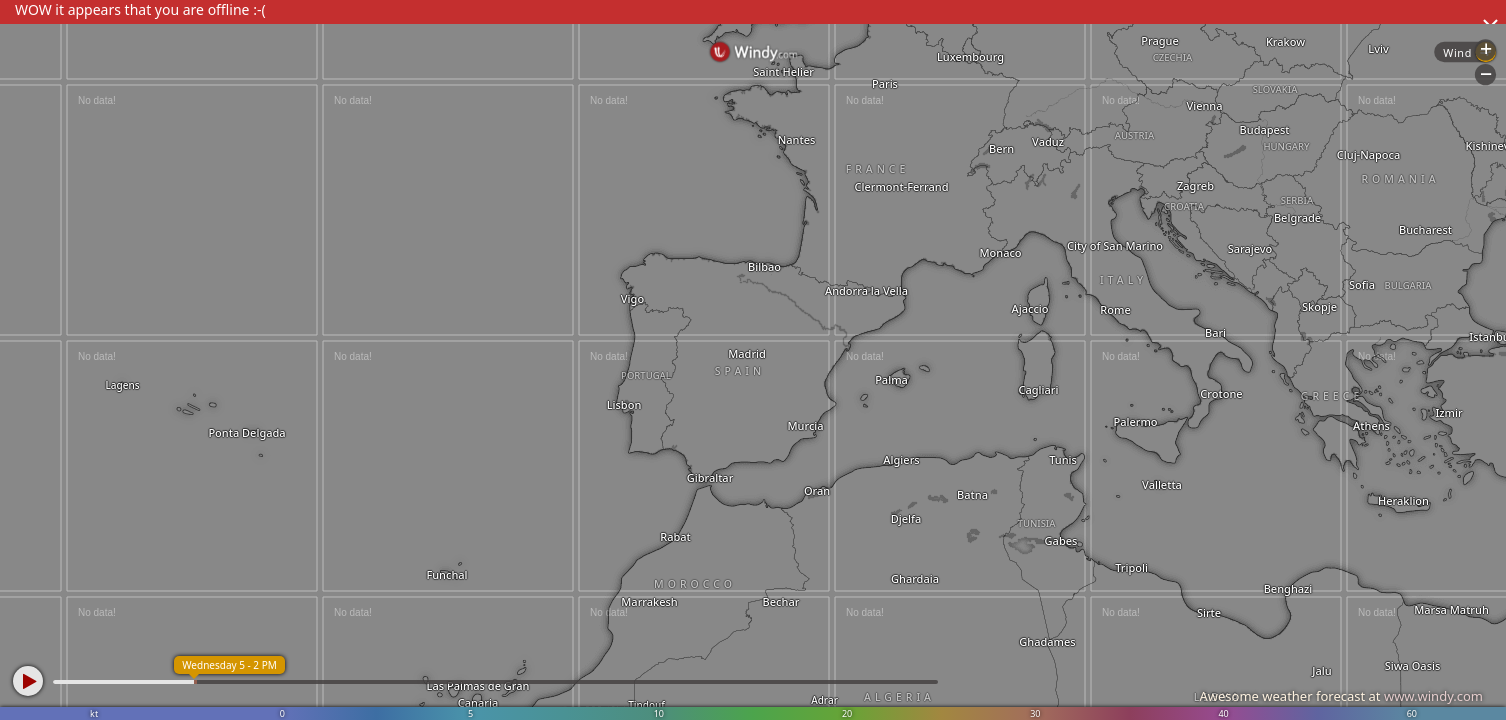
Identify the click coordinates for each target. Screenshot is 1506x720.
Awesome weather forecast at (1341, 696)
